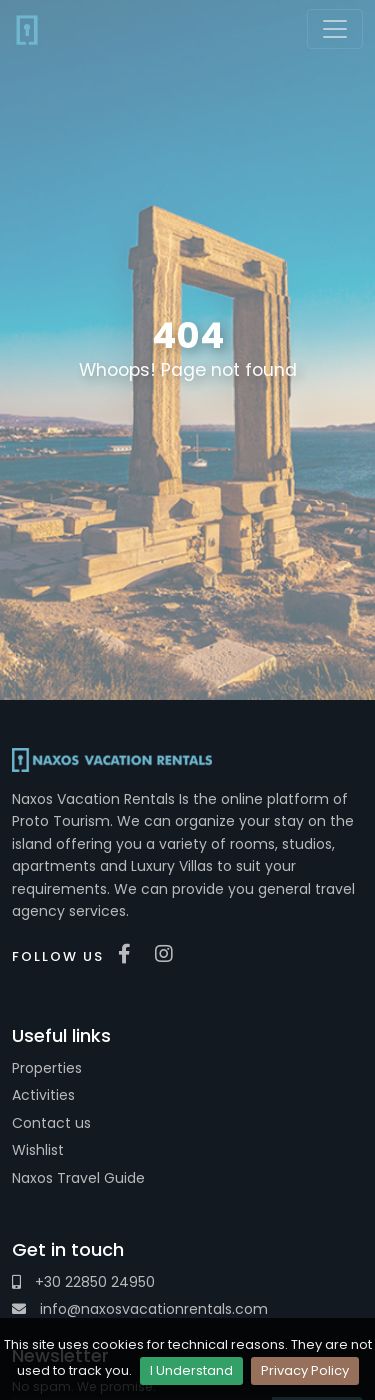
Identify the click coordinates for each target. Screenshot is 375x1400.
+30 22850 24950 (83, 1282)
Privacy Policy (305, 1370)
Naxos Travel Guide (78, 1178)
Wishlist (38, 1150)
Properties (47, 1068)
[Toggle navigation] (335, 29)
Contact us (51, 1123)
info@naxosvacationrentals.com (140, 1309)
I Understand (191, 1370)
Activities (43, 1095)
